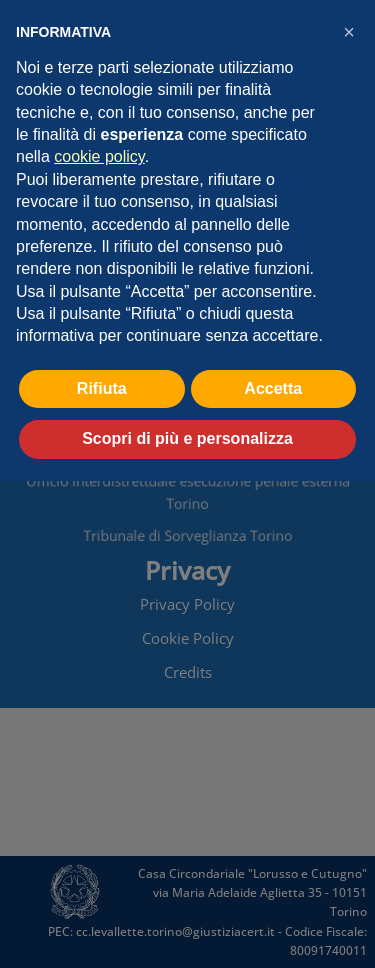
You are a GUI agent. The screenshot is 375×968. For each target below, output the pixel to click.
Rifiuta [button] (102, 388)
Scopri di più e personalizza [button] (187, 438)
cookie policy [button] (99, 156)
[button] (349, 32)
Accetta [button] (273, 388)
